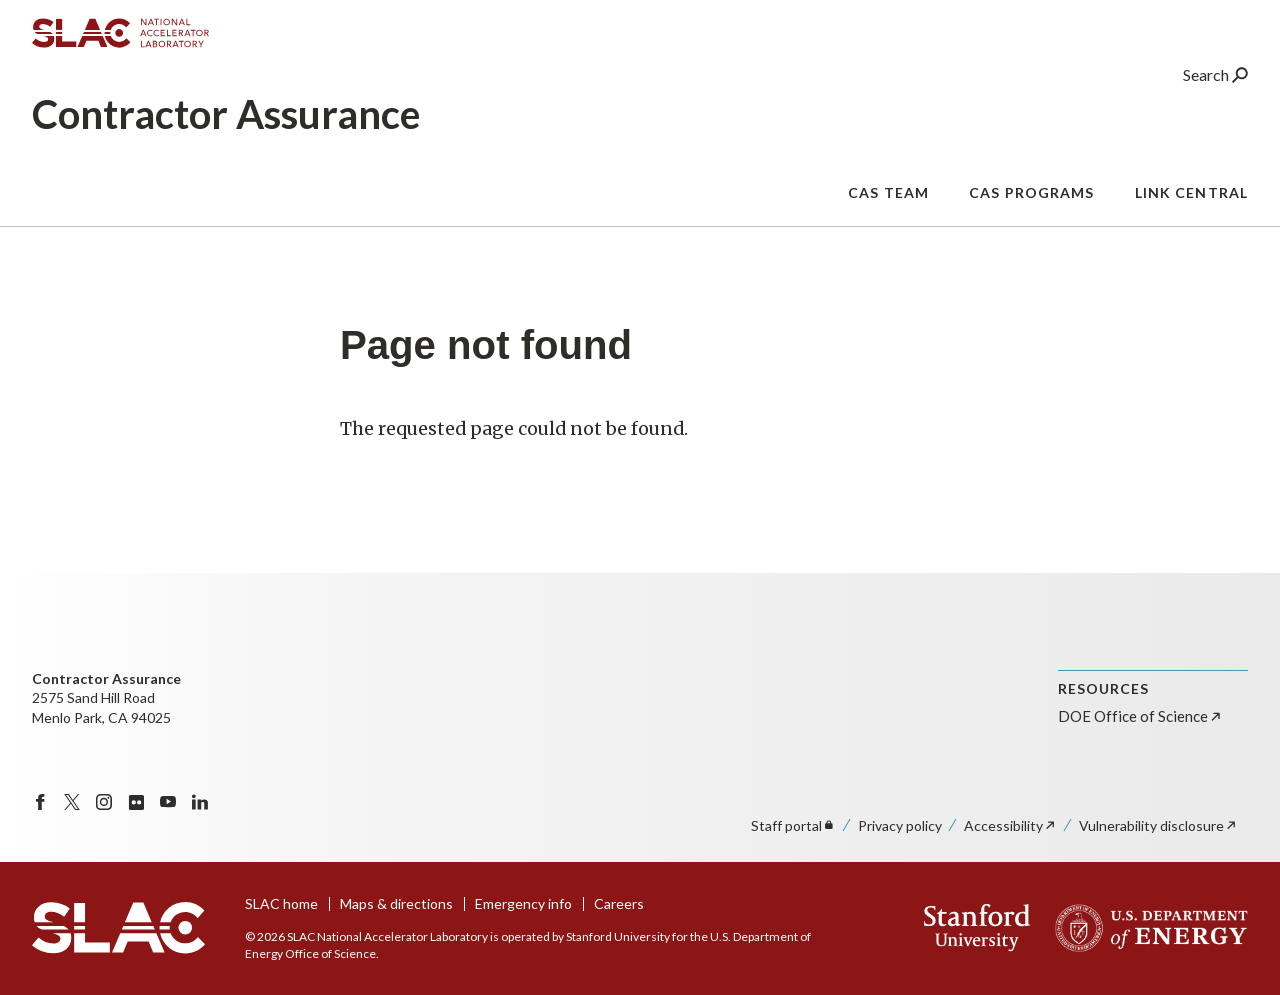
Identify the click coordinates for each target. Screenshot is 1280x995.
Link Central (1191, 211)
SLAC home (281, 903)
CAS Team (888, 211)
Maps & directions (396, 903)
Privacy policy (900, 825)
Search (1215, 94)
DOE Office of (1140, 716)
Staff (793, 825)
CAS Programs (1031, 211)
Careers (619, 903)
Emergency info (523, 903)
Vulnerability (1158, 825)
